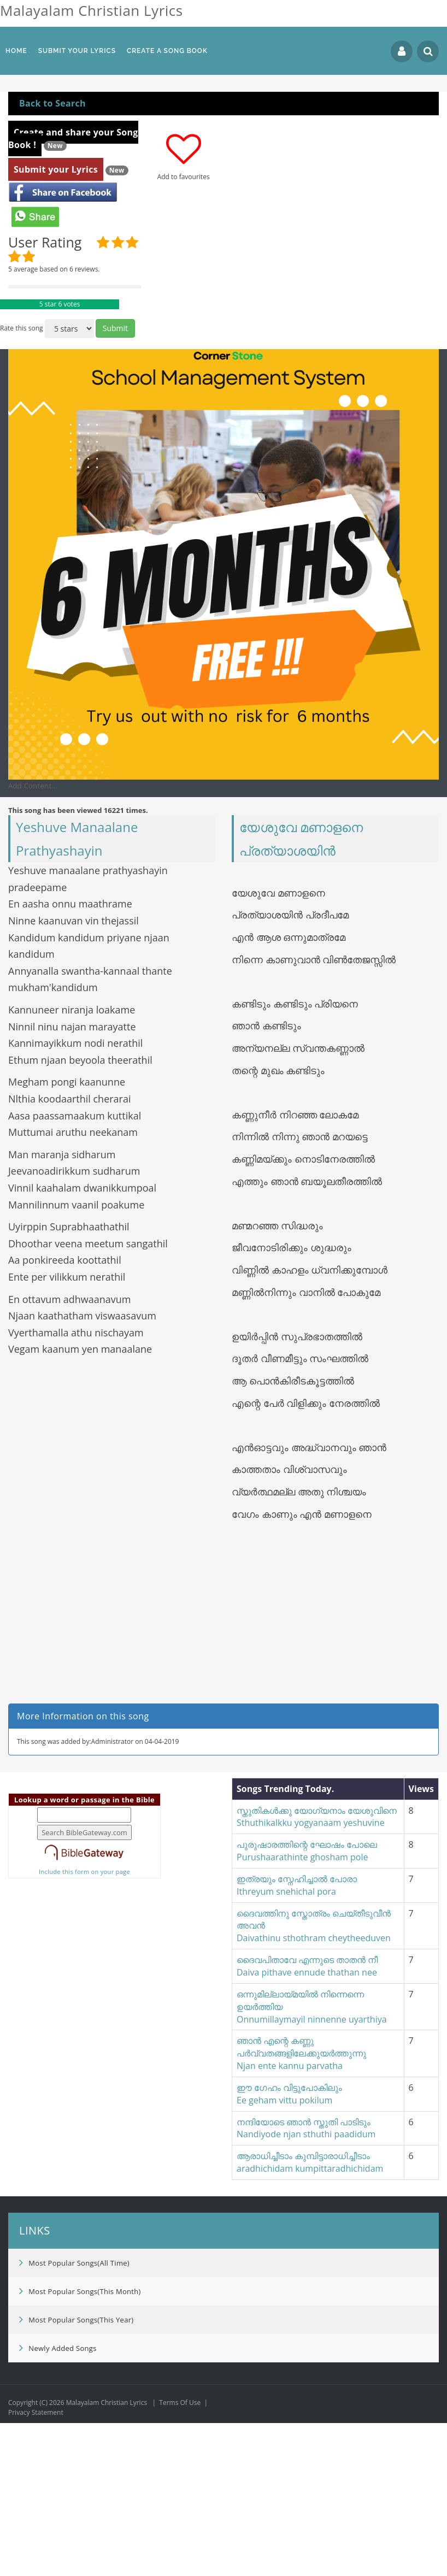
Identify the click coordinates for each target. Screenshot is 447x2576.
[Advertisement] (223, 162)
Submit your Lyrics (56, 322)
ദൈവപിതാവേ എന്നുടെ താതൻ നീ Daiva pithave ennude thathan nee (307, 2119)
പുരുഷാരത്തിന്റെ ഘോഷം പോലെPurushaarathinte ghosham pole (307, 2003)
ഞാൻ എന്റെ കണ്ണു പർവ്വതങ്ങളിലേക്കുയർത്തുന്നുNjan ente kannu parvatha (301, 2206)
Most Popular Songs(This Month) (80, 2443)
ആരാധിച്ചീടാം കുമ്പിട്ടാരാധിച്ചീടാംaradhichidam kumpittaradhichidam (310, 2315)
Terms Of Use (180, 2555)
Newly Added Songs (58, 2500)
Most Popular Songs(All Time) (74, 2415)
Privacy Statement (35, 2565)
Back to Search (52, 256)
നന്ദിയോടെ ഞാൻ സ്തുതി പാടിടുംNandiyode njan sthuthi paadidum (306, 2281)
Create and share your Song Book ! (73, 291)
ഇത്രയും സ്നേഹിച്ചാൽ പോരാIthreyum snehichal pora (297, 2038)
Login (402, 51)
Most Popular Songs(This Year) (76, 2472)
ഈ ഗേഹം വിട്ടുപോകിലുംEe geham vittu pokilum (289, 2247)
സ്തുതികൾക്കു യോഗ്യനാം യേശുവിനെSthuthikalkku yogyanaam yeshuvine (317, 1970)
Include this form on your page (84, 2024)
